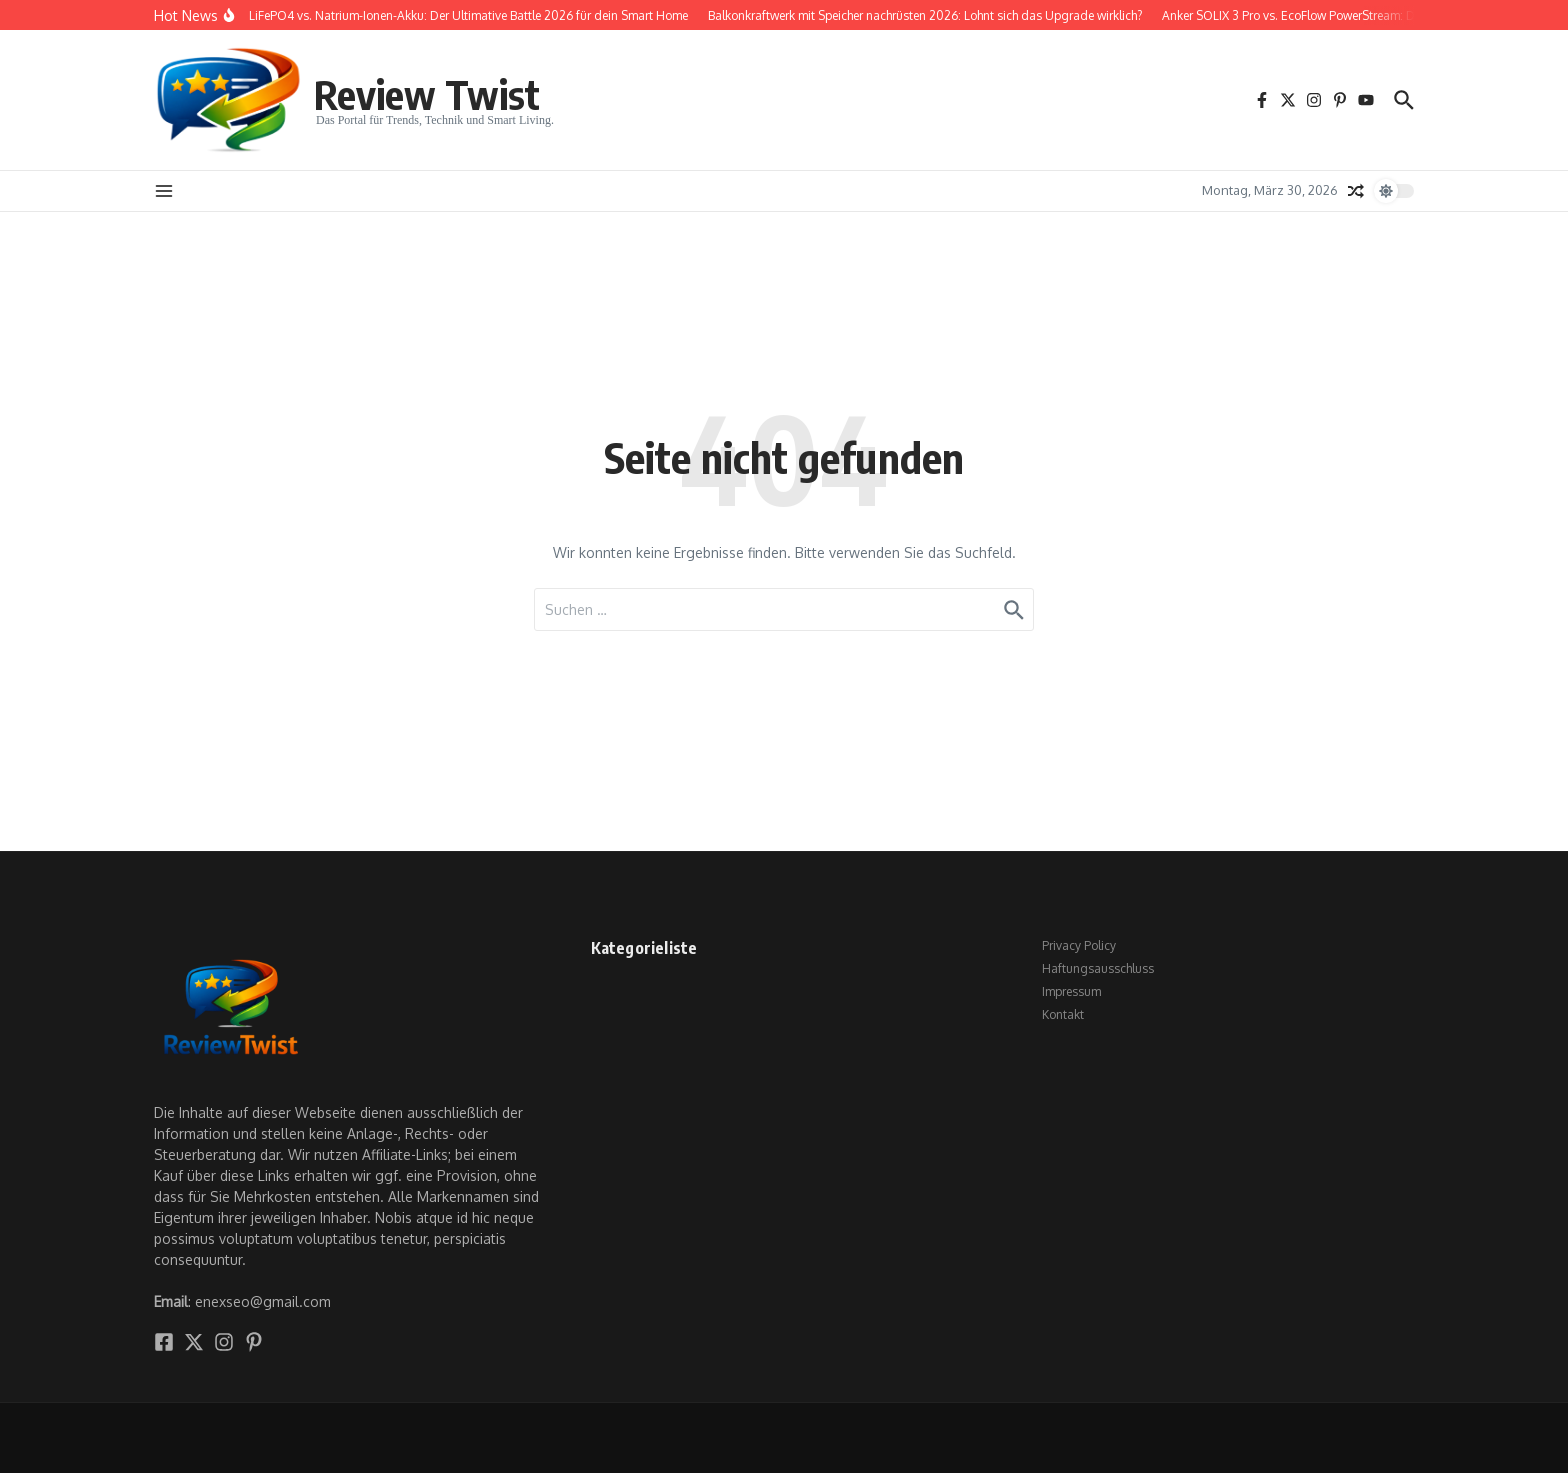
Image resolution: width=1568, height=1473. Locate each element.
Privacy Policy (1079, 945)
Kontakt (1063, 1014)
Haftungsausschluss (1098, 968)
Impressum (1071, 991)
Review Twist (427, 94)
